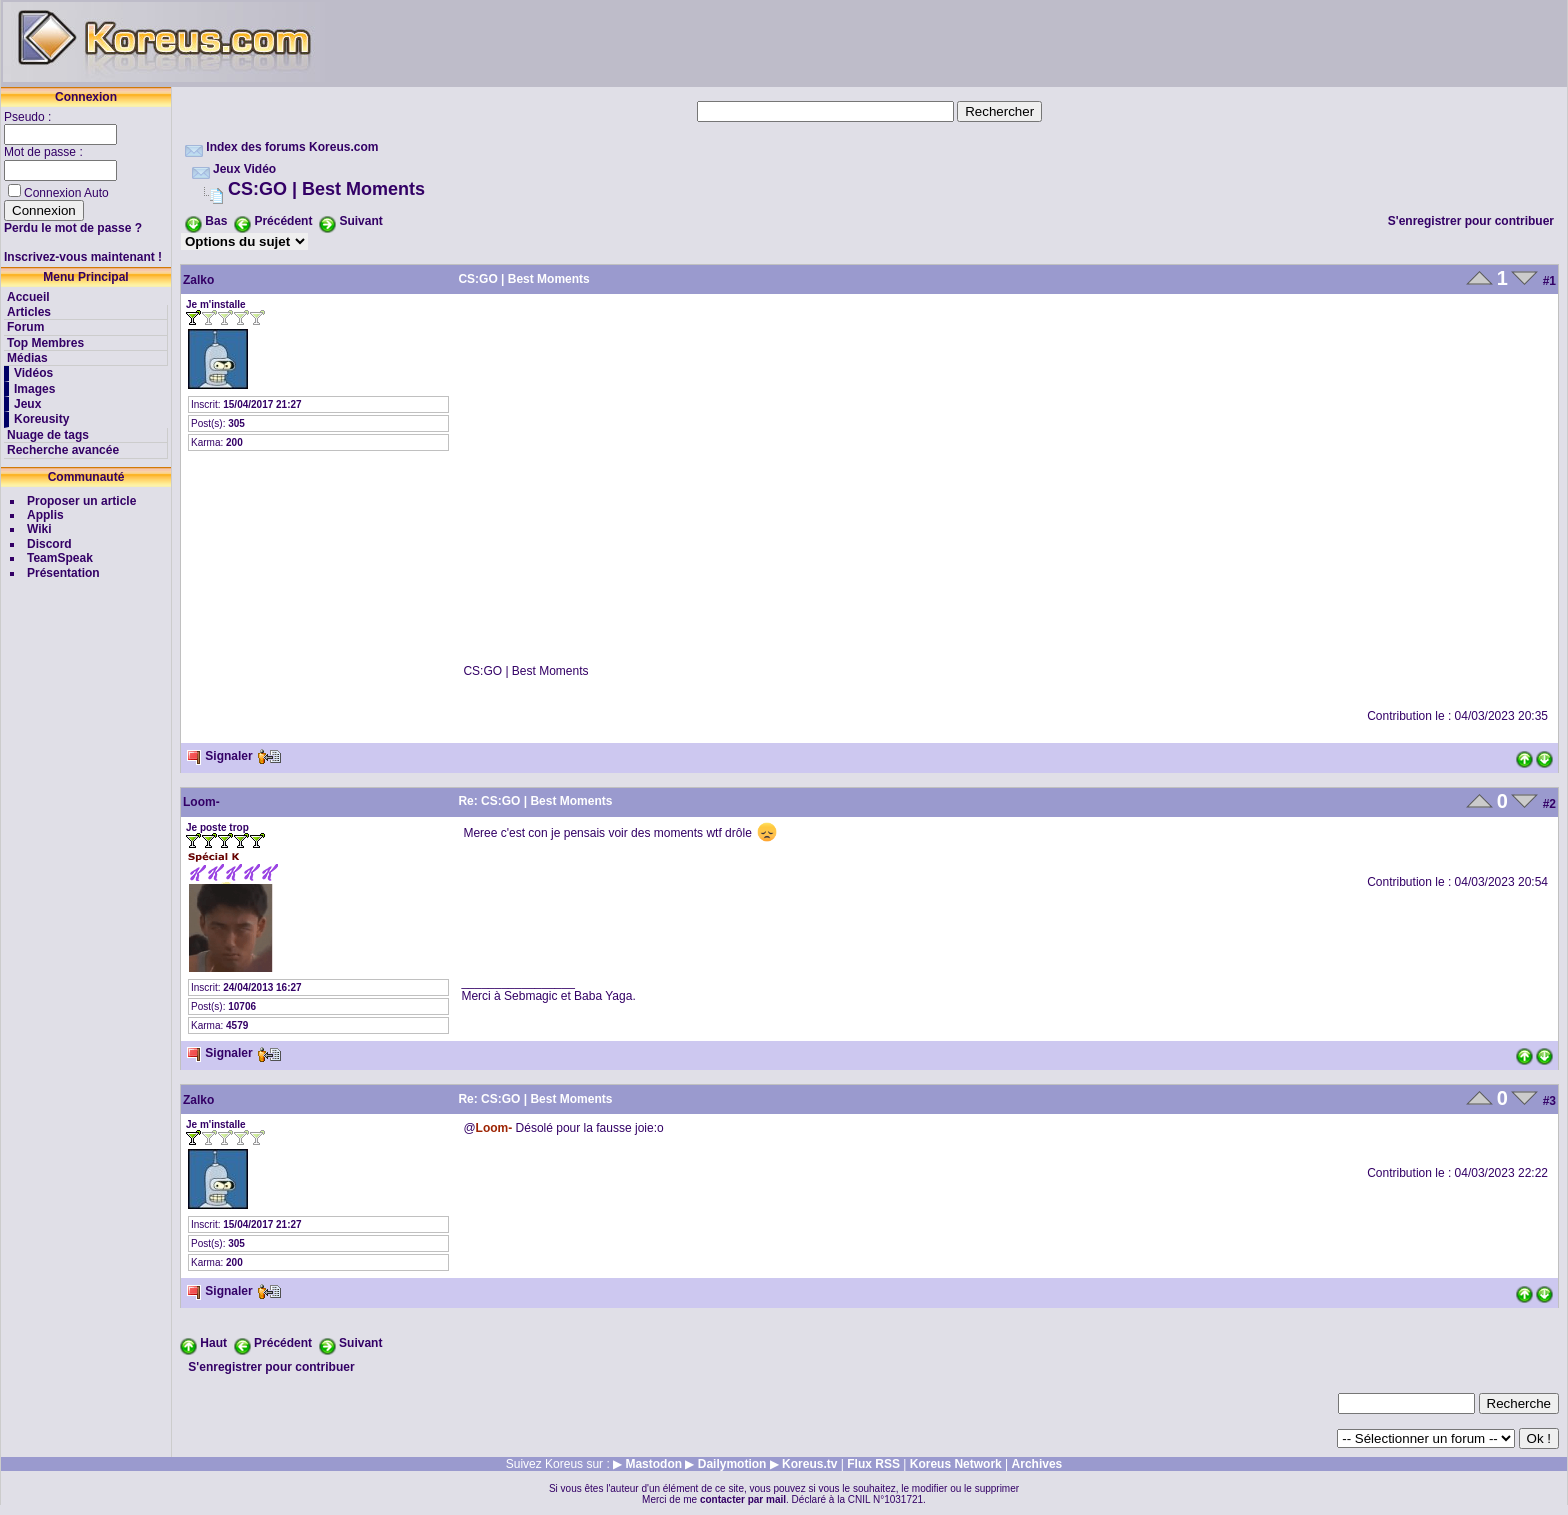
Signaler (219, 756)
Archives (1037, 1464)
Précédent (283, 221)
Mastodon (653, 1464)
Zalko (198, 280)
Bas (216, 221)
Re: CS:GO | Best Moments (535, 801)
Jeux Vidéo (244, 169)
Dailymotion (732, 1464)
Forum (25, 327)
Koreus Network (956, 1464)
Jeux (27, 404)
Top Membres (45, 343)
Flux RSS (873, 1464)
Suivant (360, 221)
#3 (1549, 1101)
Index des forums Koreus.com (292, 147)
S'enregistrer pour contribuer (1471, 221)
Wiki (39, 529)
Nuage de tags (48, 435)
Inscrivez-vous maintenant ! (83, 257)
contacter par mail (743, 1499)
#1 (1549, 281)
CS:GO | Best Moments (326, 189)
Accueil (28, 297)
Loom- (201, 802)
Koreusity (41, 419)
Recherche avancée (63, 450)
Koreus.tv (809, 1464)
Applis (45, 515)
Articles (29, 312)
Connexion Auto (66, 193)
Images (34, 389)
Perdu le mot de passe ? (73, 228)
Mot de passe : (45, 152)
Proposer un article (81, 501)
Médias (27, 358)
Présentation (63, 573)
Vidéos (33, 373)
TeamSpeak (60, 558)
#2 (1549, 804)
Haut (213, 1343)
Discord (49, 544)
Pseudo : (29, 117)
